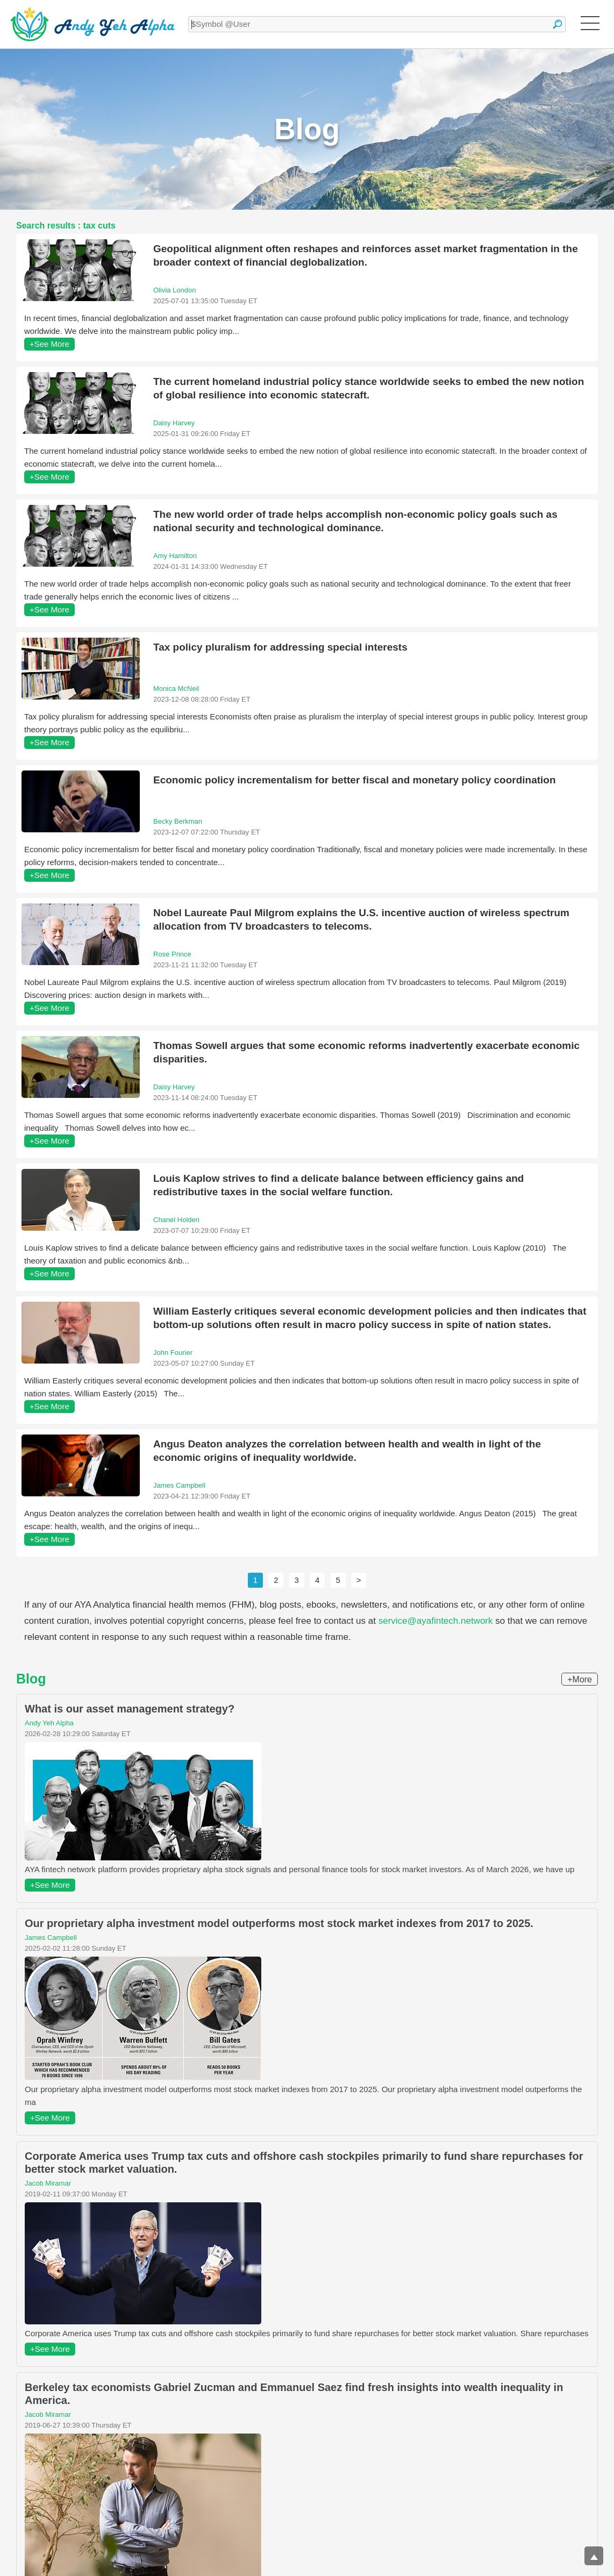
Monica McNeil (176, 688)
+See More (49, 343)
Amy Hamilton (175, 556)
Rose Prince (172, 954)
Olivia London (174, 290)
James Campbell (179, 1485)
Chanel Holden (176, 1220)
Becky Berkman (177, 821)
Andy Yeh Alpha (49, 1723)
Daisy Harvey (174, 423)
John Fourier (172, 1352)
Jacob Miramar (48, 2183)
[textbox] (377, 24)
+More (579, 1679)
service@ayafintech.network (436, 1621)
